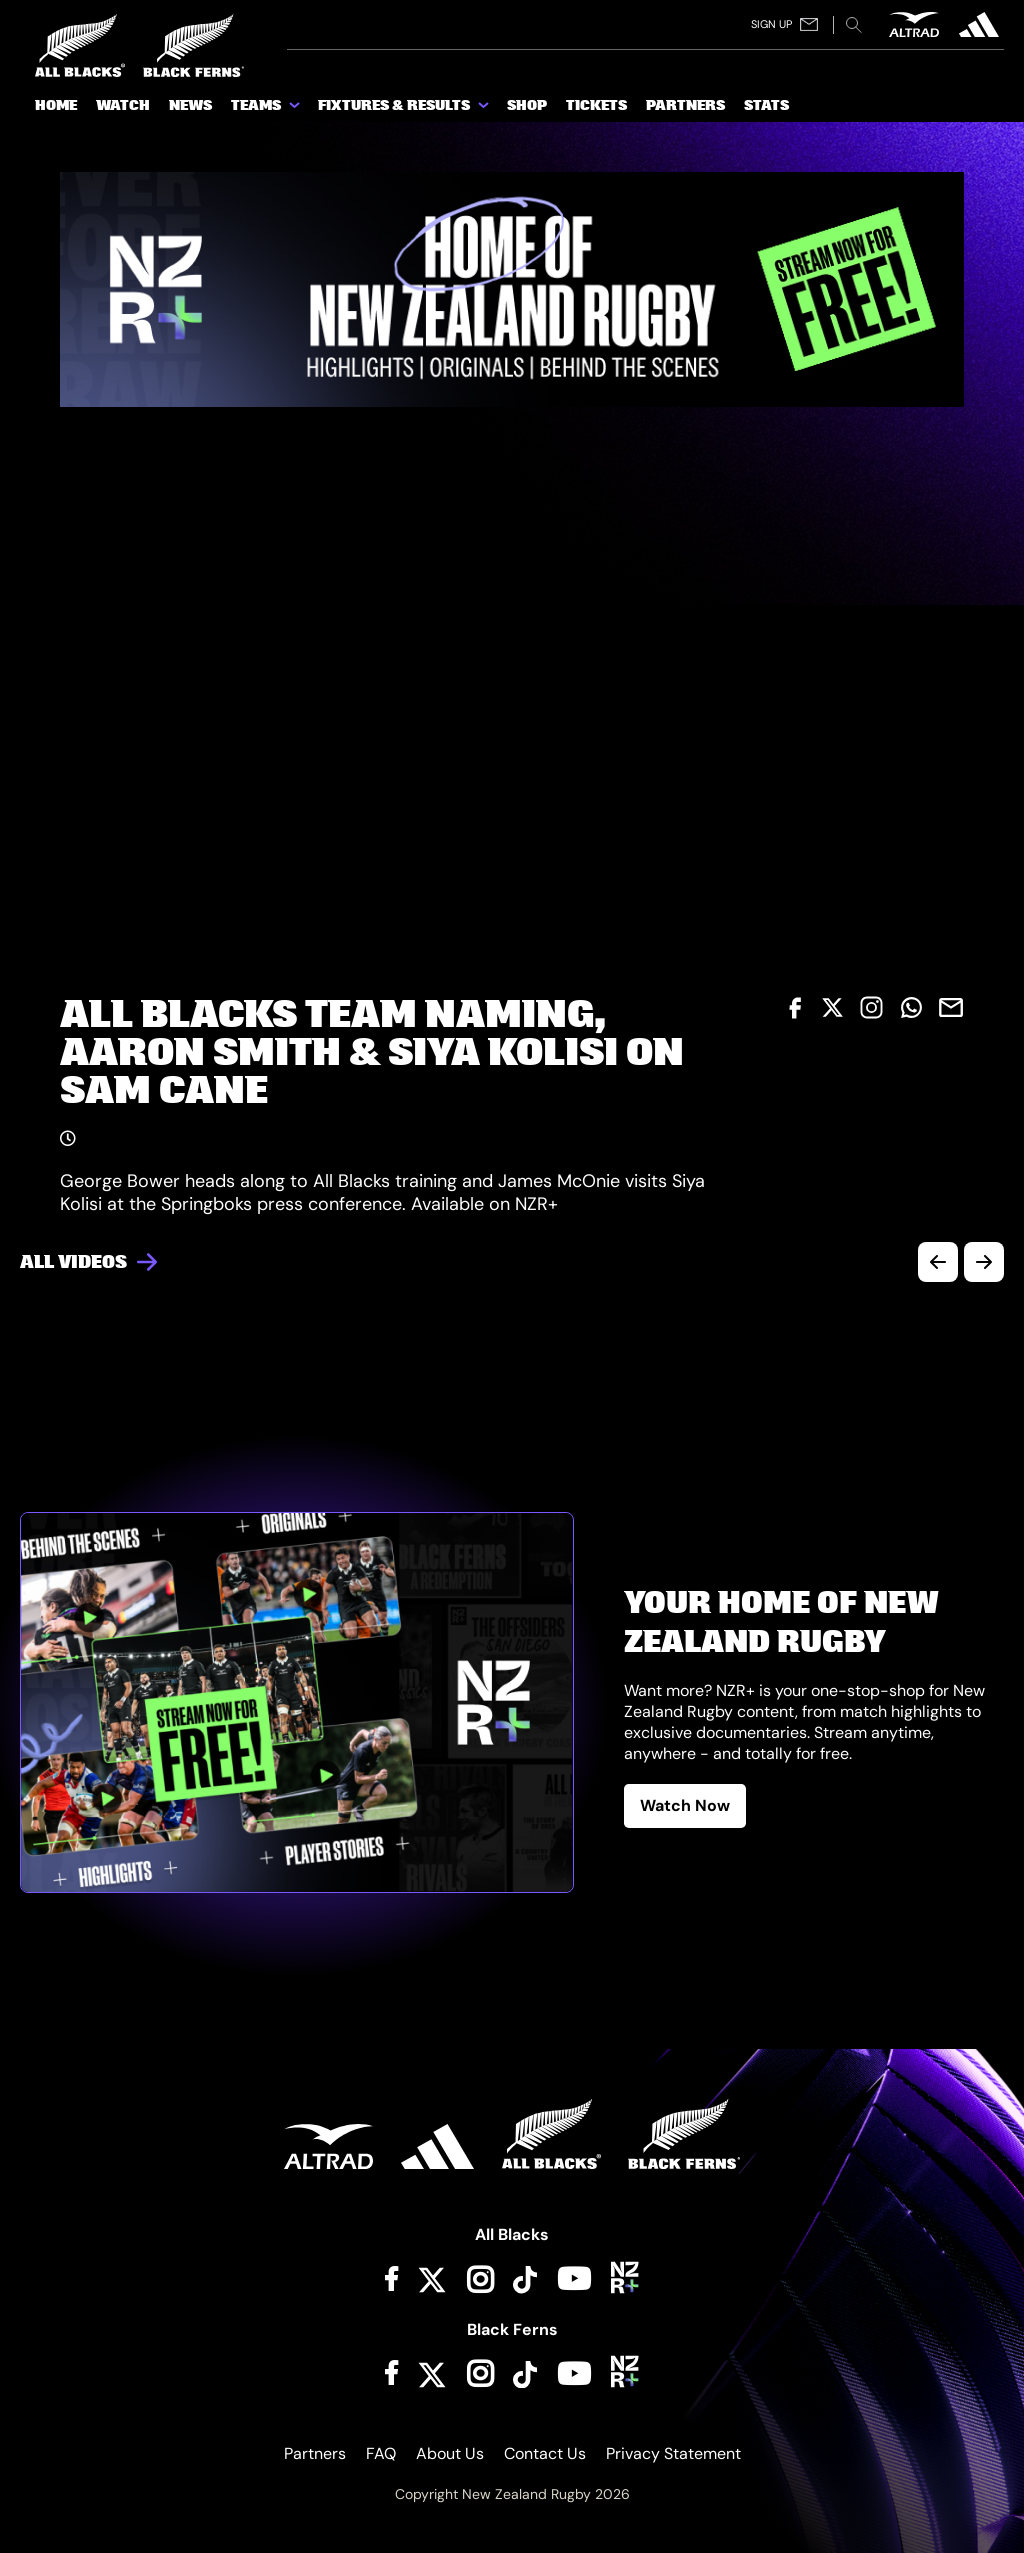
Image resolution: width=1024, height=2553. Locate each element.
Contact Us (545, 2453)
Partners (315, 2453)
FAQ (381, 2453)
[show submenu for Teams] (296, 109)
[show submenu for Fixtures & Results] (485, 109)
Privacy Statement (673, 2453)
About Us (450, 2453)
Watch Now (685, 1805)
